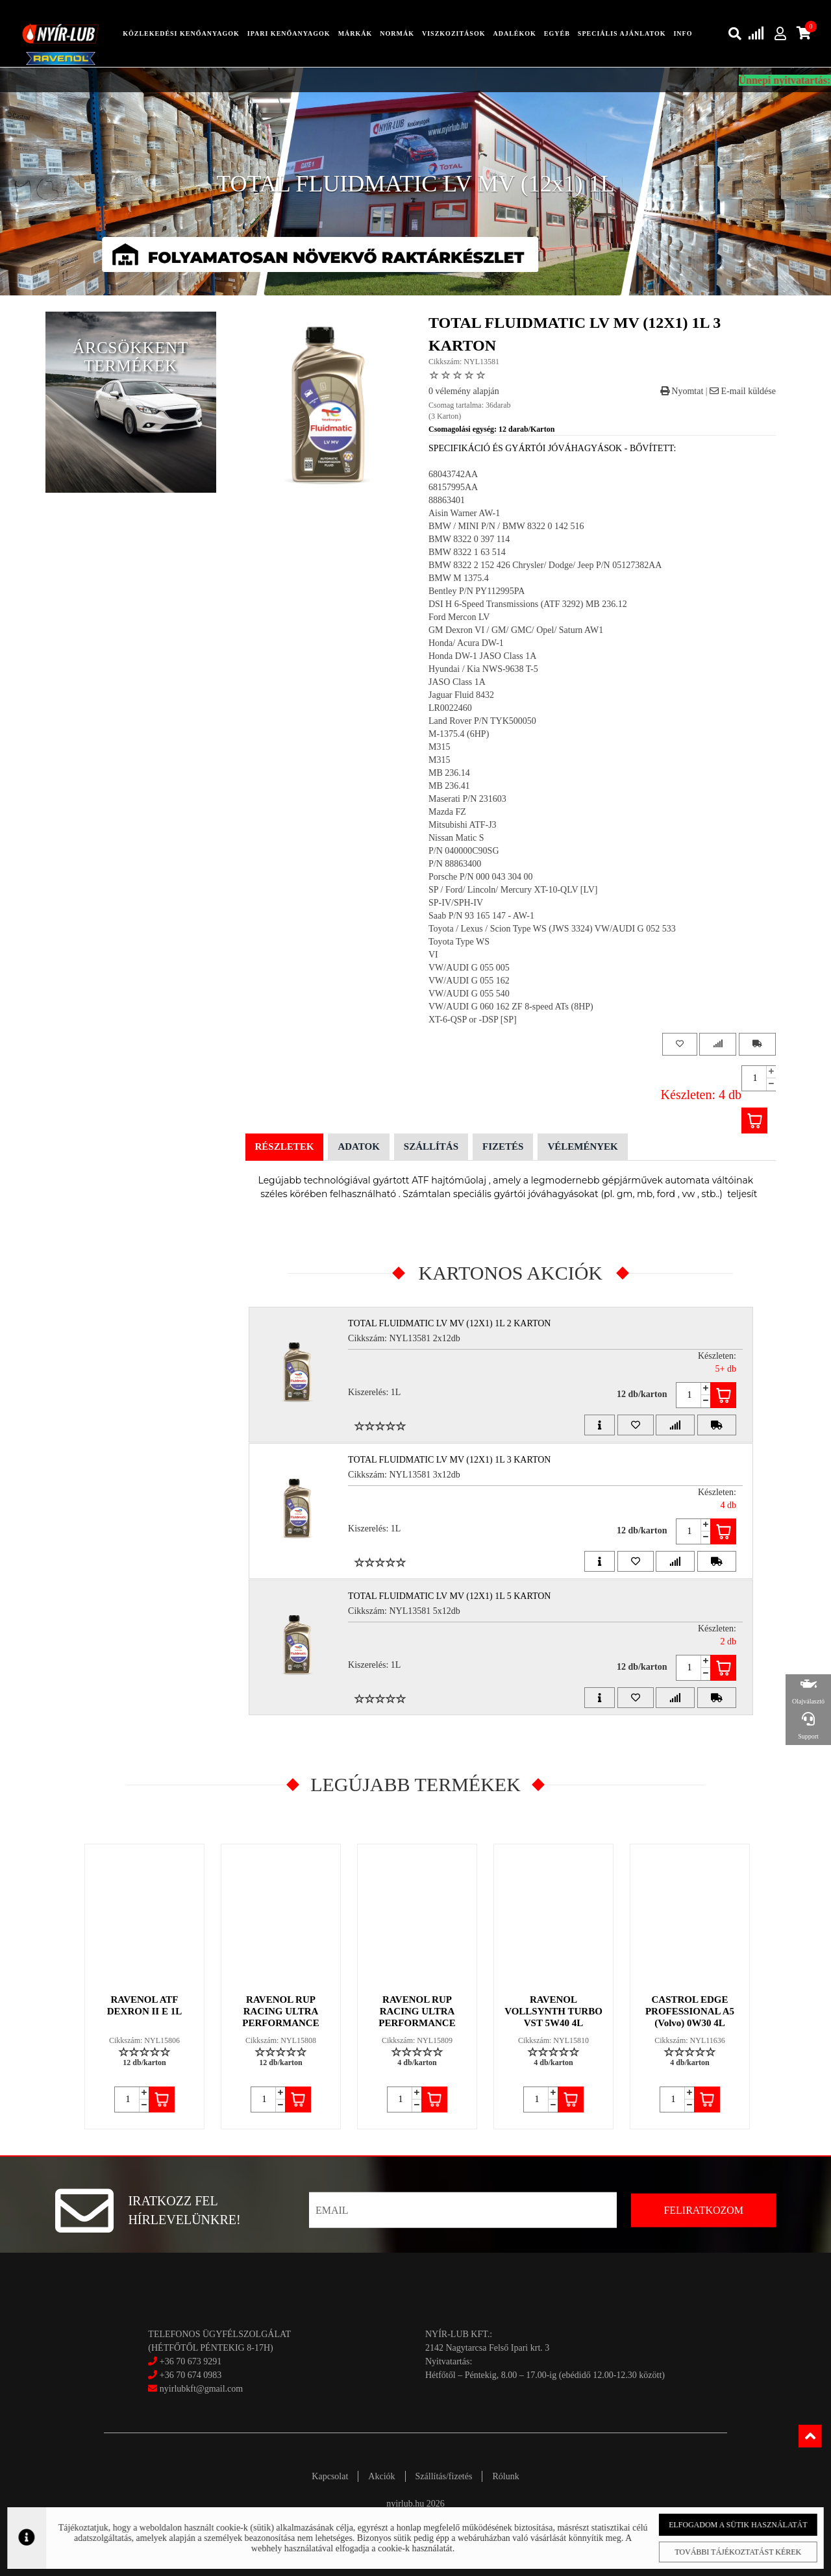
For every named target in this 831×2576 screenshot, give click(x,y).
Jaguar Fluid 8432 (461, 695)
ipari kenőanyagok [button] (288, 33)
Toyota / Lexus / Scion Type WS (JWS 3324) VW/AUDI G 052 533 (552, 929)
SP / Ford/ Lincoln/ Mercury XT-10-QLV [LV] (513, 890)
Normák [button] (397, 33)
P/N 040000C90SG (463, 851)
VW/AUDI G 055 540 (469, 993)
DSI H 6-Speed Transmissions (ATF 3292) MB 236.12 (527, 604)
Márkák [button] (355, 33)
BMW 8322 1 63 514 (467, 552)
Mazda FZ (447, 812)
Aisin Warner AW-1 (464, 513)
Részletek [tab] (284, 1146)
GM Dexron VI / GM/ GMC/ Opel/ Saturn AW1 (515, 630)
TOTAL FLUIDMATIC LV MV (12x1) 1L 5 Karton (449, 1596)
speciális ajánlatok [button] (622, 33)
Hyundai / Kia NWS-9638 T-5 (483, 669)
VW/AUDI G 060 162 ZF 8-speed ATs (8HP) (510, 1006)
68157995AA (453, 487)
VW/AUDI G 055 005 (469, 967)
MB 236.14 (449, 773)
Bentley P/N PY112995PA (476, 591)
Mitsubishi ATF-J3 (462, 825)
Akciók (381, 2476)
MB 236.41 (449, 786)
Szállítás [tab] (431, 1146)
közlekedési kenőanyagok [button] (181, 33)
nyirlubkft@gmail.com (195, 2389)
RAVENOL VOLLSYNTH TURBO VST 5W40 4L (553, 2011)
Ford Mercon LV (459, 617)
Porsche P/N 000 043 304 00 (480, 877)
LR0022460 (450, 708)
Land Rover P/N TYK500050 (482, 721)
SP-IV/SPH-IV (455, 903)
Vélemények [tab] (582, 1146)
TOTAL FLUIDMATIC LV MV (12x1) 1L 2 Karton (449, 1323)
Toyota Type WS (459, 942)
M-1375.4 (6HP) (458, 734)
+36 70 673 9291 (190, 2361)
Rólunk (505, 2476)
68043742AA (453, 474)
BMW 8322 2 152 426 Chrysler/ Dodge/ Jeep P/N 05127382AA (545, 565)
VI (433, 955)
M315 (439, 747)
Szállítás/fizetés (444, 2476)
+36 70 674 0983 (190, 2375)
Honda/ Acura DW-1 (466, 643)
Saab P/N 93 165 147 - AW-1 (481, 916)
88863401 (446, 500)
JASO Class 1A (457, 682)
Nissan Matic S (456, 838)
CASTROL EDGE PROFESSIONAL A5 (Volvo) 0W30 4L (689, 2011)
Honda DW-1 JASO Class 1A (482, 656)
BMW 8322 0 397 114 (469, 539)
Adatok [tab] (358, 1146)
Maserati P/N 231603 (467, 799)
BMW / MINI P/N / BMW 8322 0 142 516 (506, 526)
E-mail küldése (743, 391)
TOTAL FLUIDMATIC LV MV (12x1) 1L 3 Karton (449, 1460)
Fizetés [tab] (502, 1146)
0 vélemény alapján (463, 391)
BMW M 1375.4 (458, 578)
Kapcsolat (330, 2476)
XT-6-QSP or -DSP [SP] (472, 1019)
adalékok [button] (514, 33)
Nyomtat (682, 391)
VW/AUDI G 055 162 (469, 980)
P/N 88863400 (454, 864)
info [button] (682, 33)
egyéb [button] (557, 33)
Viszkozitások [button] (453, 33)
